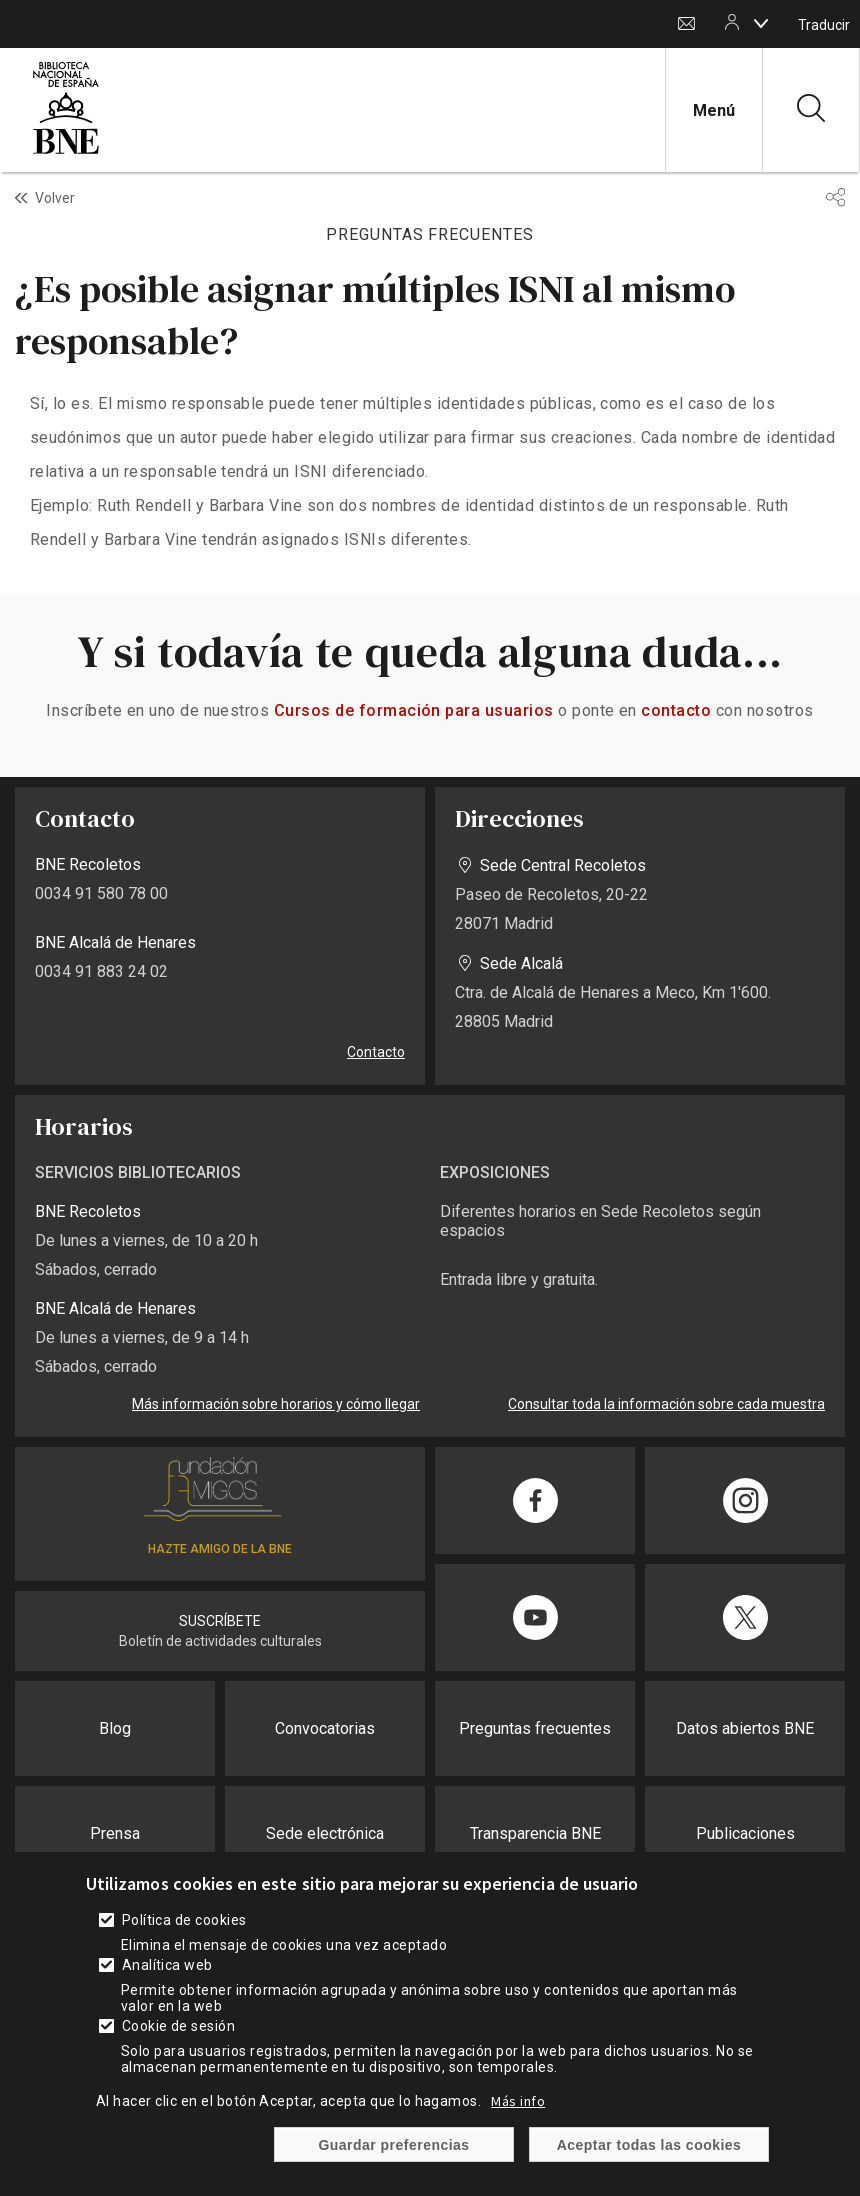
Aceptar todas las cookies (649, 2145)
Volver (55, 198)
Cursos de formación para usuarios (414, 710)
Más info (518, 2101)
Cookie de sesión (179, 2026)
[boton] (761, 23)
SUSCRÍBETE (220, 1621)
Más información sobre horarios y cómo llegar (276, 1404)
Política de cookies (184, 1920)
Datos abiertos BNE (745, 1728)
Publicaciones (745, 1833)
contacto (676, 710)
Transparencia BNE (535, 1833)
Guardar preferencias (393, 2145)
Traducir (824, 25)
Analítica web (167, 1965)
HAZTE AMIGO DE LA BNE (220, 1549)
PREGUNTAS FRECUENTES (430, 234)
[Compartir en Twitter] (745, 1617)
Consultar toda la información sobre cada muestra (666, 1404)
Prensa (115, 1833)
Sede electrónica (325, 1833)
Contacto (686, 24)
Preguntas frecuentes (535, 1728)
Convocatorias (325, 1728)
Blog (115, 1728)
